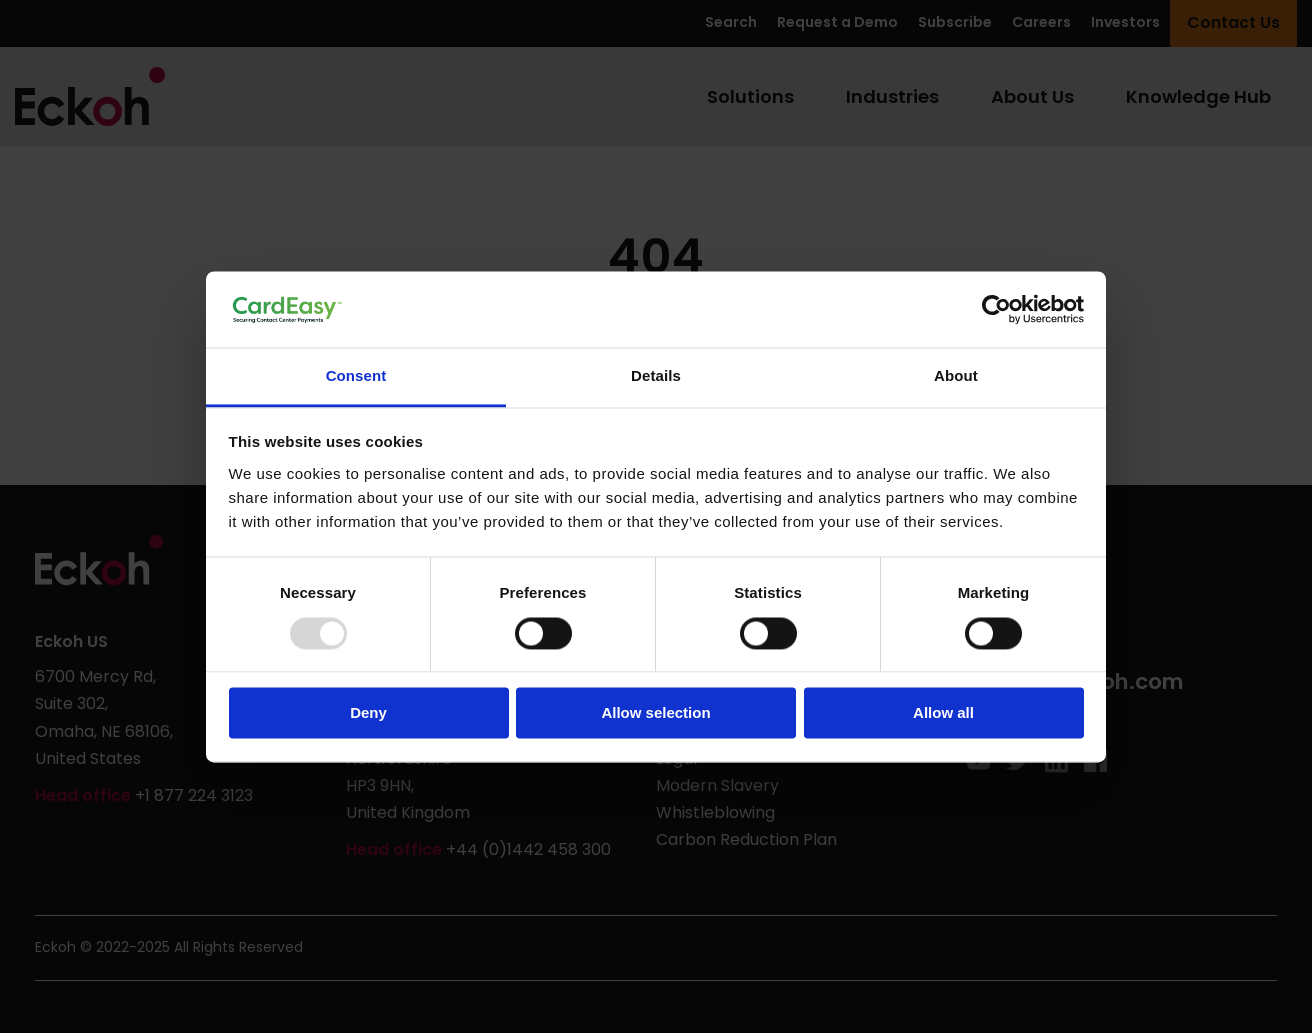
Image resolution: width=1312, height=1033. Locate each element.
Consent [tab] (356, 376)
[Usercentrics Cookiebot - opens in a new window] (996, 309)
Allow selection (655, 713)
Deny (368, 713)
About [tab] (956, 376)
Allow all (943, 713)
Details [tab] (656, 376)
